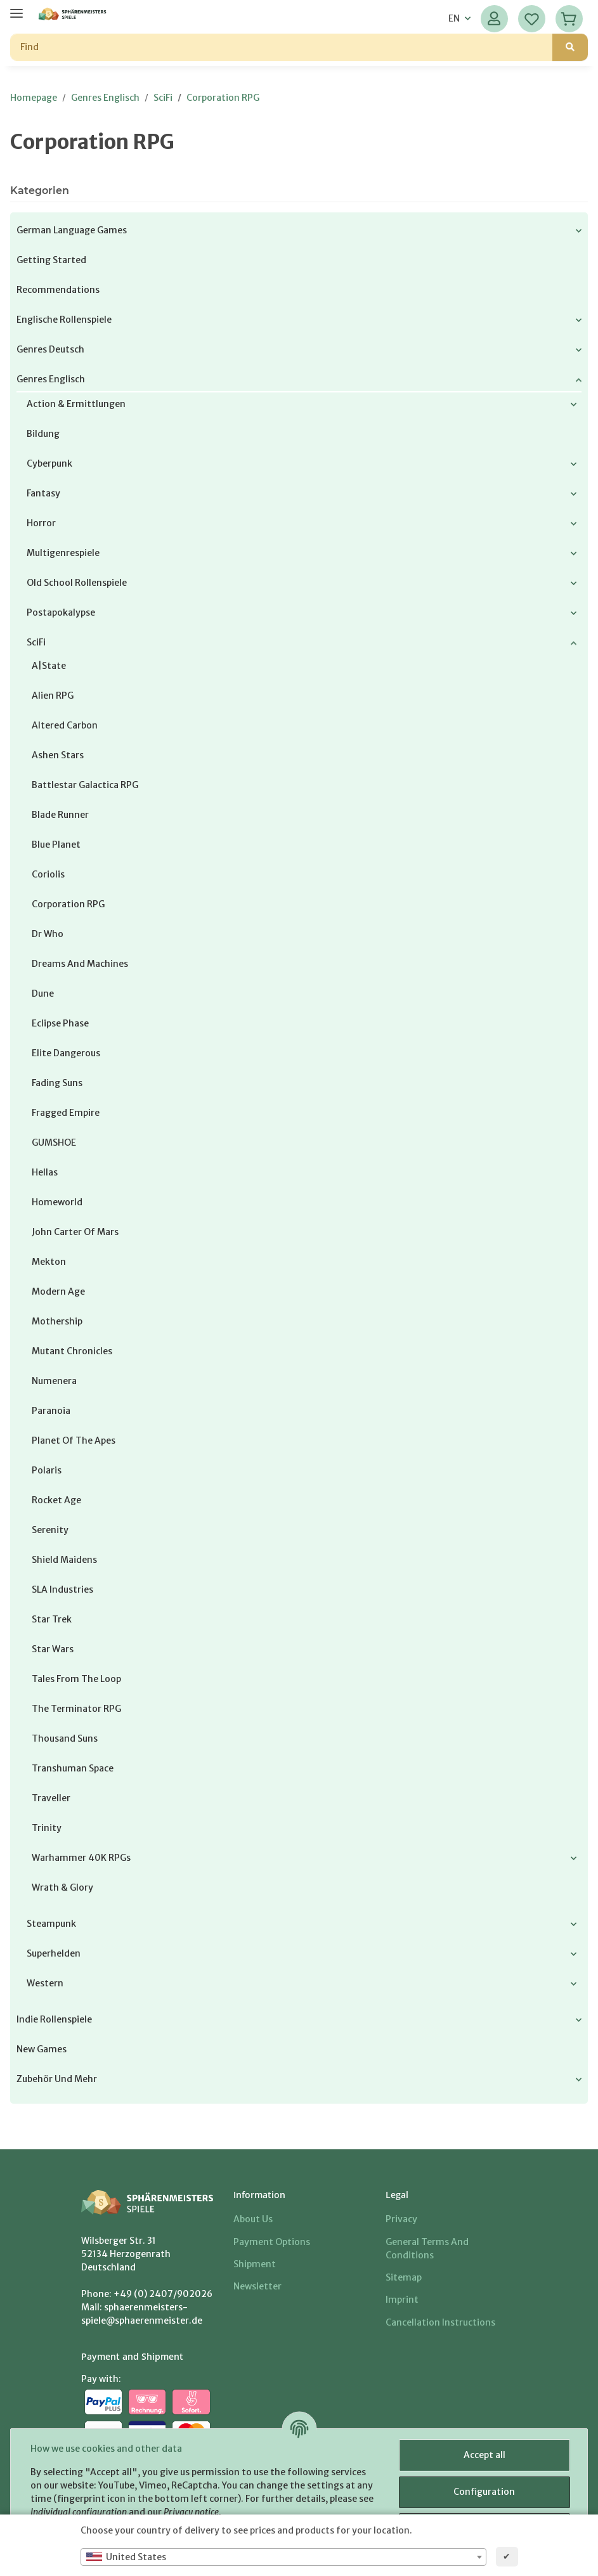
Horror (41, 523)
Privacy (401, 2219)
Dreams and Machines (80, 963)
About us (253, 2219)
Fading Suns (57, 1083)
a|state (49, 665)
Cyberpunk (49, 463)
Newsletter (257, 2286)
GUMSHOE (54, 1142)
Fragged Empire (66, 1112)
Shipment (254, 2264)
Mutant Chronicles (72, 1351)
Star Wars (53, 1649)
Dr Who (47, 934)
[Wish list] (531, 18)
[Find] (281, 47)
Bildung (43, 433)
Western (45, 1983)
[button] (494, 18)
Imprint (402, 2299)
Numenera (54, 1381)
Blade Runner (60, 814)
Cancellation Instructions (440, 2322)
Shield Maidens (64, 1559)
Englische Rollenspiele (64, 319)
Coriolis (48, 874)
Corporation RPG (68, 904)
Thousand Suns (65, 1738)
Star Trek (52, 1619)
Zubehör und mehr (56, 2079)
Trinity (47, 1828)
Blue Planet (56, 844)
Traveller (51, 1798)
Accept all (484, 2455)
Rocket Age (56, 1500)
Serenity (50, 1530)
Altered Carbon (65, 725)
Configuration (484, 2491)
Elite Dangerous (66, 1053)
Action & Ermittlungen (76, 404)
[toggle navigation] (16, 8)
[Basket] (569, 18)
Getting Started (51, 260)
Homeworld (57, 1202)
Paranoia (51, 1410)
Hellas (45, 1172)
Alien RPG (53, 695)
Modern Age (58, 1291)
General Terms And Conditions (427, 2248)
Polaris (47, 1470)
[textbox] (283, 2557)
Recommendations (58, 289)
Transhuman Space (73, 1768)
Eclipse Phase (60, 1023)
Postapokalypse (61, 612)
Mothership (57, 1321)
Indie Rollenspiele (54, 2019)
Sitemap (404, 2277)
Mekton (49, 1261)
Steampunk (51, 1923)
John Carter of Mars (75, 1232)
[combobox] (283, 2557)
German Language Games (71, 230)
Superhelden (54, 1953)
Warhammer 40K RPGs (81, 1857)
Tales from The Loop (76, 1679)
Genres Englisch (50, 379)
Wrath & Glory (62, 1887)
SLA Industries (62, 1589)
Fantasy (43, 493)
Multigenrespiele (63, 553)
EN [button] (454, 18)
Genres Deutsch (50, 349)
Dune (43, 993)
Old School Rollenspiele (77, 582)
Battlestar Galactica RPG (85, 785)
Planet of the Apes (73, 1440)
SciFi (36, 642)
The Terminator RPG (76, 1708)
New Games (41, 2049)
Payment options (271, 2242)
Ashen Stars (58, 755)
